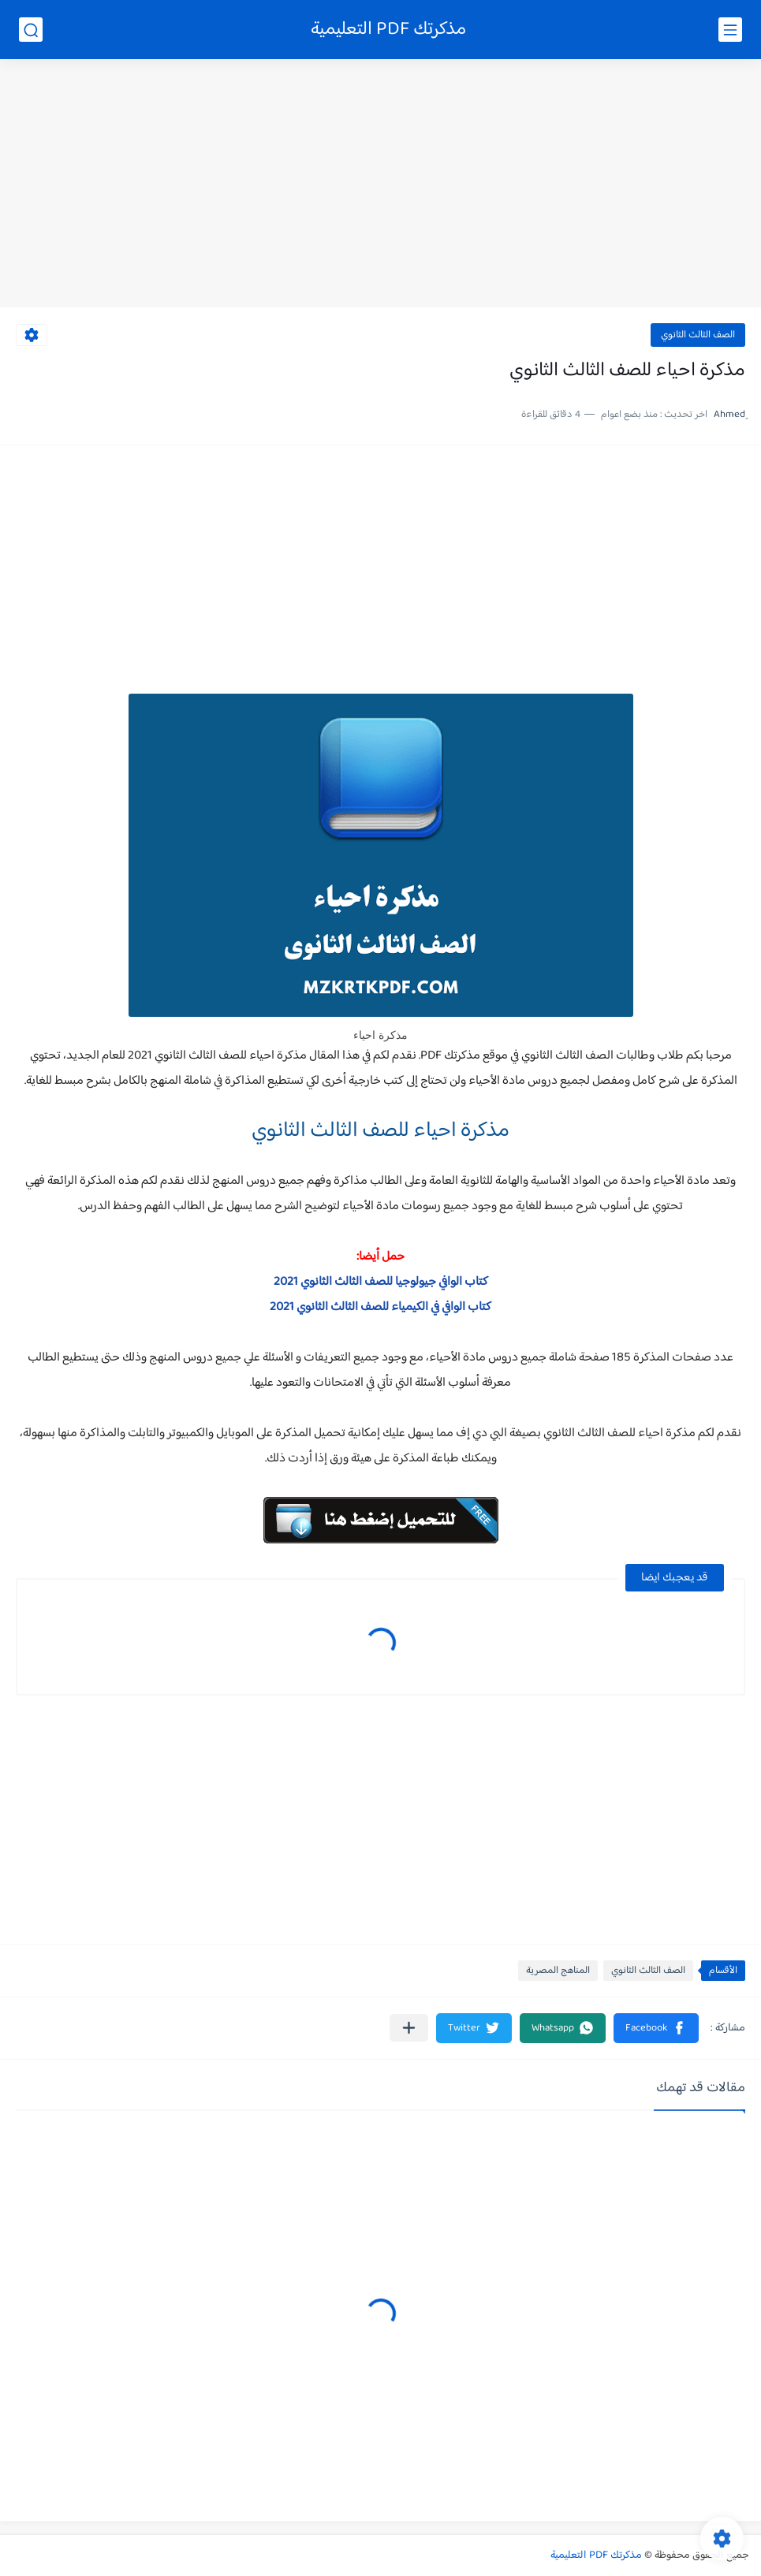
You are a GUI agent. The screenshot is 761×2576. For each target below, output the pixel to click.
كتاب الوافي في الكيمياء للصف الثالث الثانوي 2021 (380, 1307)
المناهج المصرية (558, 1970)
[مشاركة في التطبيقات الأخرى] (409, 2028)
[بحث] (31, 29)
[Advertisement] (380, 185)
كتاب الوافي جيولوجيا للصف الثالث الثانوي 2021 (381, 1282)
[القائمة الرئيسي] (730, 29)
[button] (656, 2028)
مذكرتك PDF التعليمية (388, 29)
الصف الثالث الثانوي (698, 335)
